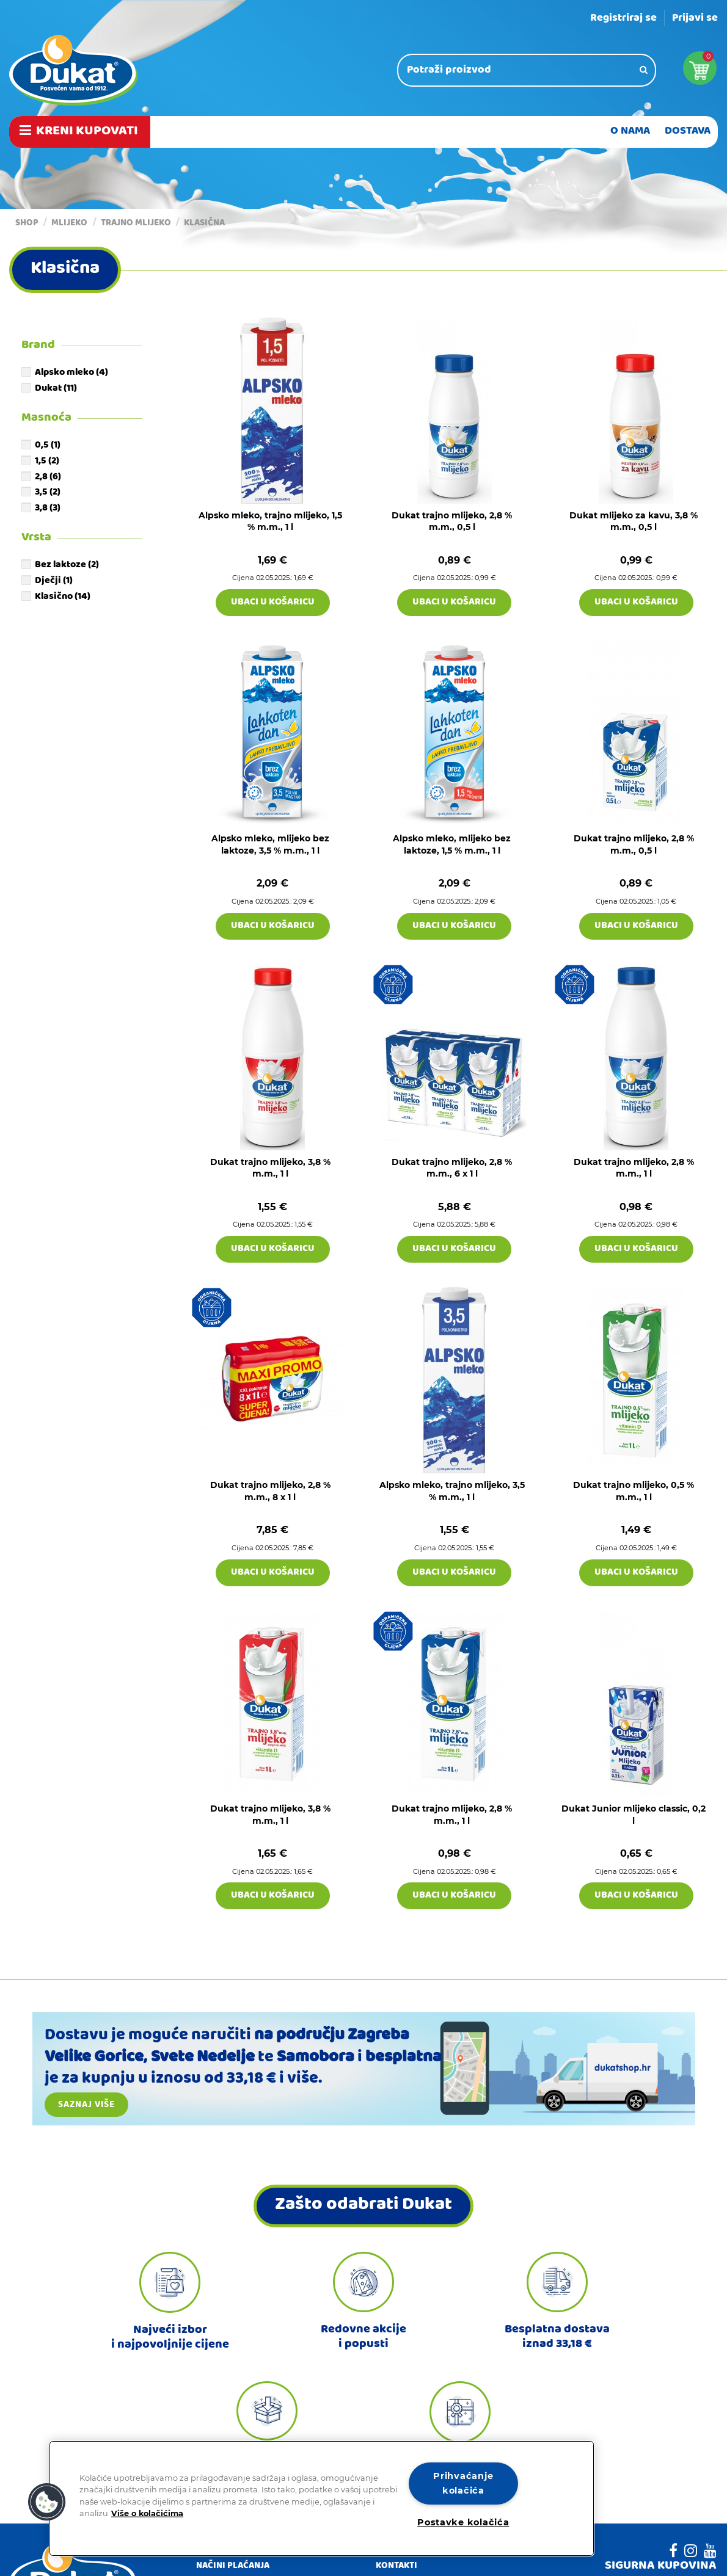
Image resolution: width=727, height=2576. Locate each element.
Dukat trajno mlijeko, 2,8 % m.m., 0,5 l (452, 521)
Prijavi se (695, 18)
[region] (321, 2498)
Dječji (54, 581)
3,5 (47, 492)
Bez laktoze (67, 565)
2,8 (48, 477)
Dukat (56, 388)
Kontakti (396, 2567)
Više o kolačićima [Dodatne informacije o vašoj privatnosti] (147, 2512)
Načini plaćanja (232, 2567)
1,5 (47, 461)
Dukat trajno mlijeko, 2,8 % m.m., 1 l (634, 1168)
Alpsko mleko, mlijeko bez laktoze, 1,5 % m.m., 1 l (452, 844)
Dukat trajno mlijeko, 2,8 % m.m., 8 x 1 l (270, 1491)
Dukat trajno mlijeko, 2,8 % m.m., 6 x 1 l (452, 1168)
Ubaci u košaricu (273, 602)
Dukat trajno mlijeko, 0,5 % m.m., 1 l (633, 1491)
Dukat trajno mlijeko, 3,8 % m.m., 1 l (270, 1168)
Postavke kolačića (463, 2522)
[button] (47, 2502)
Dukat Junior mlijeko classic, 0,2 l (633, 1814)
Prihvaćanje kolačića (463, 2482)
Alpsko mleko (71, 373)
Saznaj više (86, 2104)
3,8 (47, 508)
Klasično (62, 597)
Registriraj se (623, 18)
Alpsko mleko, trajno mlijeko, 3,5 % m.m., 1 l (452, 1491)
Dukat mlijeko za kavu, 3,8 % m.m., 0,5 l (633, 521)
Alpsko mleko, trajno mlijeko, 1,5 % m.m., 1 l (270, 521)
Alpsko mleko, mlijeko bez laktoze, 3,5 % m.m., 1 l (270, 844)
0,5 (47, 445)
